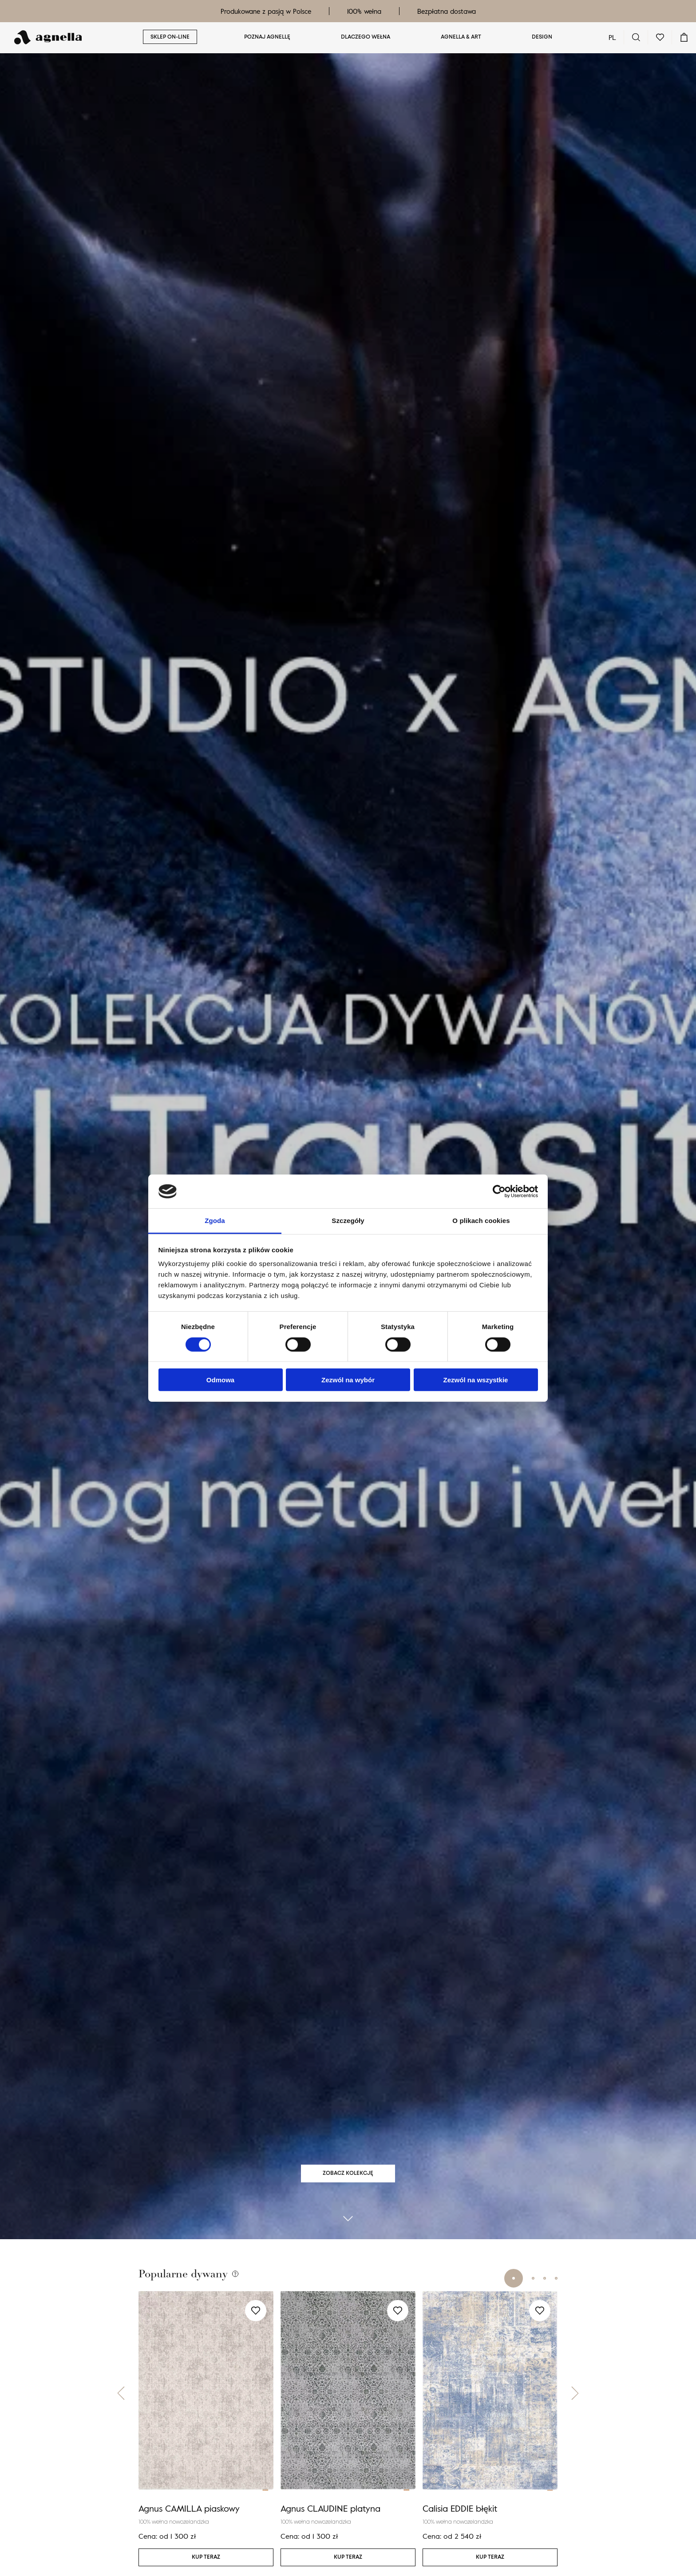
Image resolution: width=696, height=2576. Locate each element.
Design (542, 37)
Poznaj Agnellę (267, 37)
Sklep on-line (170, 37)
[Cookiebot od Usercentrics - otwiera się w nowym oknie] (499, 1191)
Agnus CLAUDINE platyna (330, 2519)
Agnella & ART (461, 37)
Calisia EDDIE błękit (460, 2519)
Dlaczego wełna (365, 37)
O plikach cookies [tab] (481, 1220)
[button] (121, 2404)
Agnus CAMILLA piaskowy (189, 2519)
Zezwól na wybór (348, 1380)
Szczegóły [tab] (348, 1220)
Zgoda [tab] (215, 1220)
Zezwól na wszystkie (475, 1380)
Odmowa (220, 1380)
